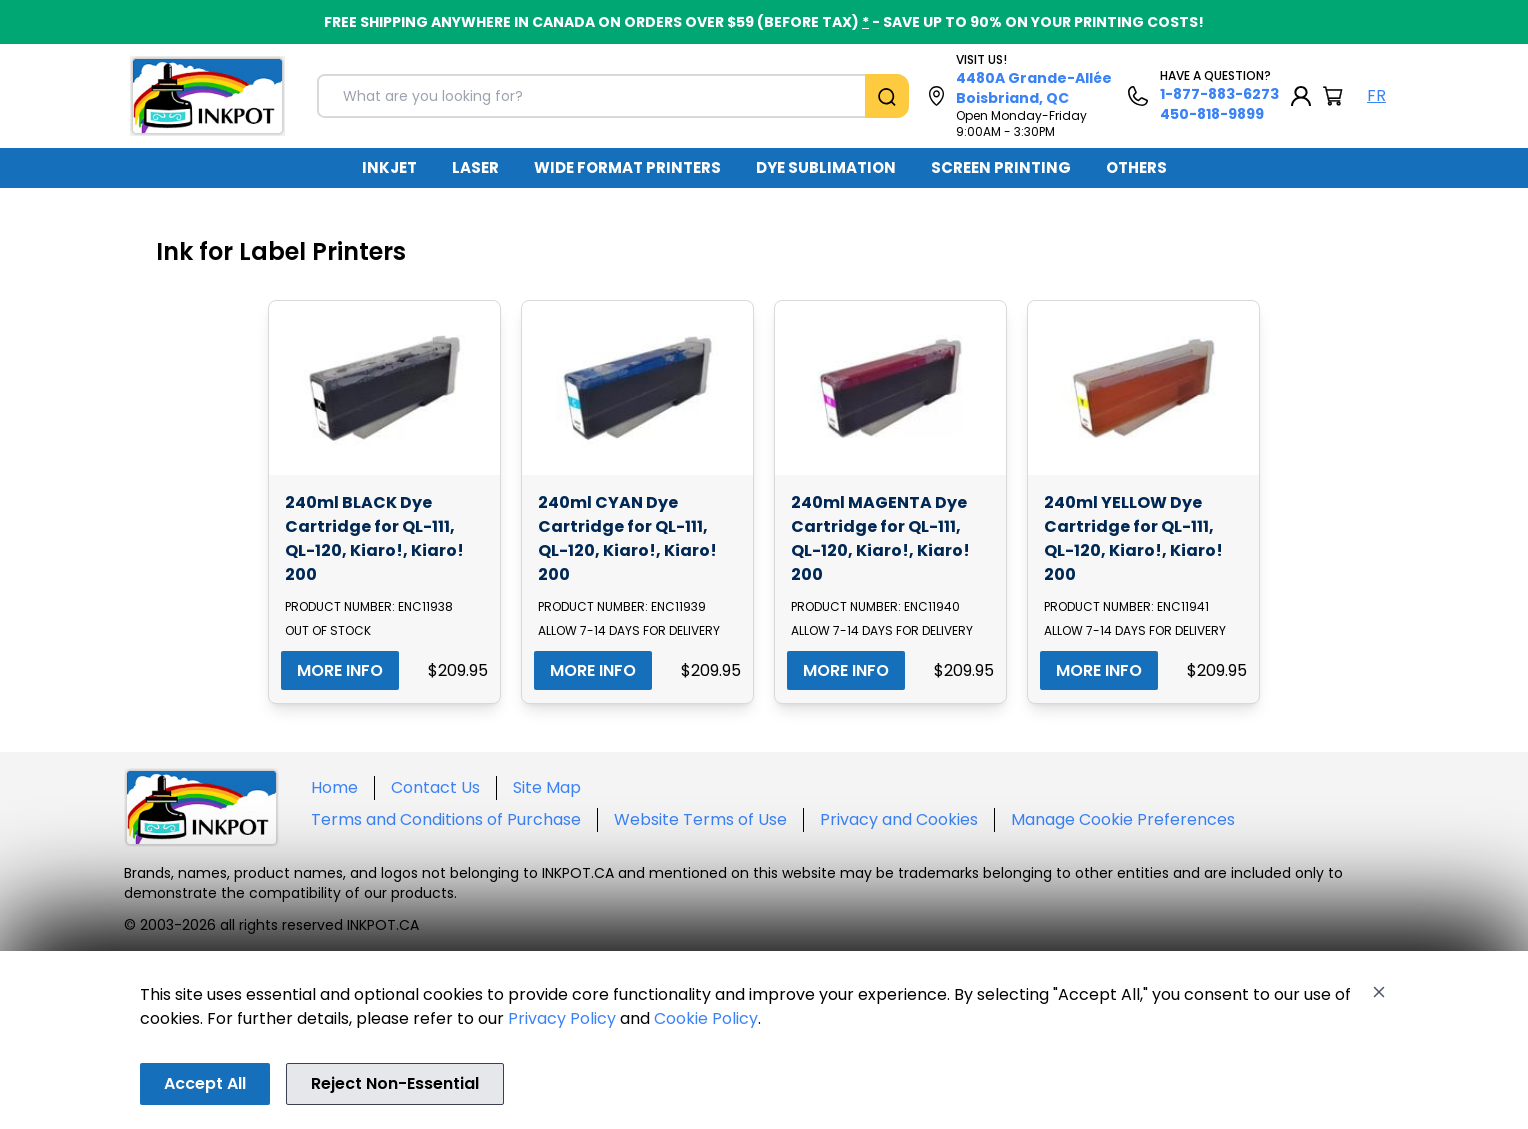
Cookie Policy (706, 1018)
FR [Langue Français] (1376, 95)
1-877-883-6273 (1219, 94)
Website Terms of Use (700, 819)
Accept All (205, 1083)
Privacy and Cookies (899, 819)
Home (334, 787)
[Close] (1379, 992)
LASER (475, 167)
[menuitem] (389, 168)
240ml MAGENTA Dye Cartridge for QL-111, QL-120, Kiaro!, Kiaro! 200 (880, 538)
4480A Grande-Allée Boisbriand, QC (1034, 88)
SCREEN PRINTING (1001, 167)
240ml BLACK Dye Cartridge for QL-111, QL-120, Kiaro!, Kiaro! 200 (374, 538)
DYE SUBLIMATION (826, 167)
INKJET (389, 167)
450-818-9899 (1212, 114)
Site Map (547, 787)
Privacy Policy (562, 1018)
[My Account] (1301, 96)
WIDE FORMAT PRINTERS (627, 167)
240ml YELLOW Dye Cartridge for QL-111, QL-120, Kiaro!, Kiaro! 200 (1133, 538)
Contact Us (435, 787)
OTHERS (1136, 167)
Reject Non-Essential (395, 1083)
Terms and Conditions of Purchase (446, 819)
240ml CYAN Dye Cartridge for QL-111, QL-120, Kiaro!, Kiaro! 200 (627, 538)
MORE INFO (340, 670)
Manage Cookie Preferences (1123, 819)
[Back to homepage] (207, 96)
